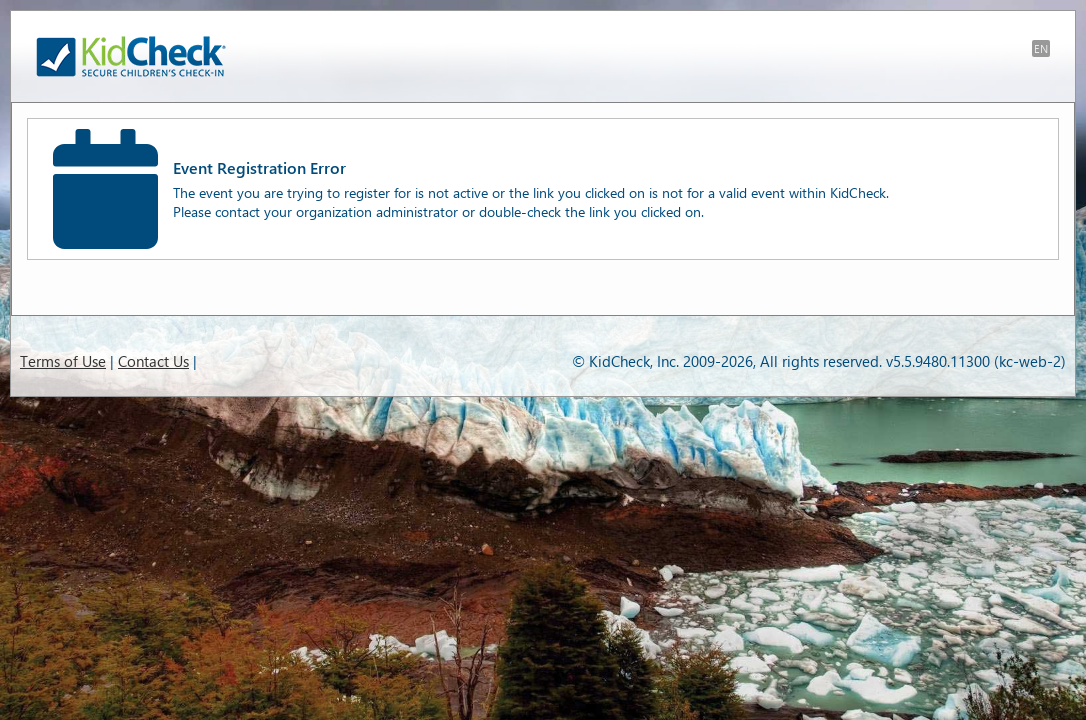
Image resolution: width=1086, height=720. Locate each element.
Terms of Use (63, 361)
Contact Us (153, 361)
